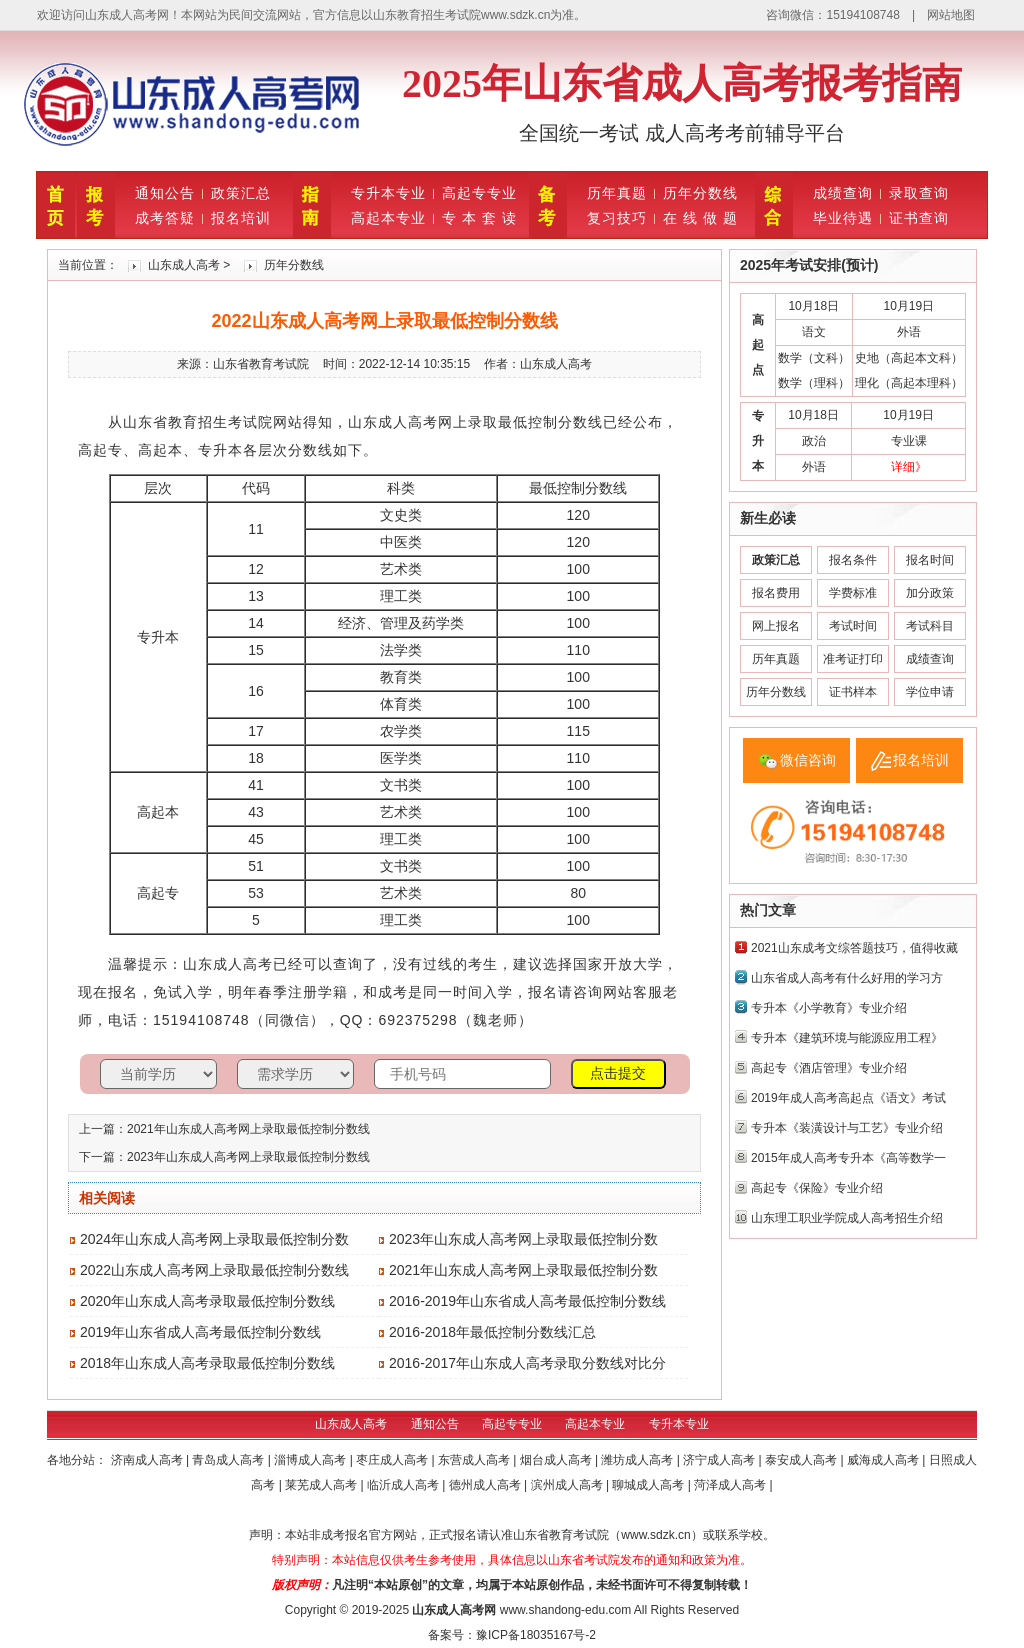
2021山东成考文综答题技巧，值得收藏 (854, 948)
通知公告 (165, 193)
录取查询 (919, 193)
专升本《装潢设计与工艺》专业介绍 (847, 1128)
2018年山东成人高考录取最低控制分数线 (207, 1363)
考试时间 (853, 626)
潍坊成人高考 (638, 1460)
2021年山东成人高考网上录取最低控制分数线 (248, 1129)
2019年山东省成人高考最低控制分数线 (200, 1332)
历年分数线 (700, 193)
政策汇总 (241, 193)
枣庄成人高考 (393, 1460)
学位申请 (930, 692)
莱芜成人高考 (322, 1485)
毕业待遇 (843, 218)
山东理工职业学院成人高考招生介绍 (847, 1218)
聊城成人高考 (649, 1485)
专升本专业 (388, 193)
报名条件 (853, 560)
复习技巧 (617, 218)
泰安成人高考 (802, 1460)
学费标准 (853, 593)
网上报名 (776, 626)
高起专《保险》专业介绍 (817, 1188)
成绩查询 (843, 193)
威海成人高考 (884, 1460)
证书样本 (853, 692)
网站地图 (951, 15)
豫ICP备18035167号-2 (536, 1635)
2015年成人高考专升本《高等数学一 (848, 1158)
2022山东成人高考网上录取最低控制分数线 (214, 1270)
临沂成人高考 (404, 1485)
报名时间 (930, 560)
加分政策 (930, 593)
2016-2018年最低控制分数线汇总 (492, 1332)
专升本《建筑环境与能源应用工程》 (847, 1038)
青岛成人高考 (229, 1460)
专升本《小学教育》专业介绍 (829, 1008)
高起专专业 (479, 193)
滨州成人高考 (568, 1485)
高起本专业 (388, 218)
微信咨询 (808, 760)
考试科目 (930, 626)
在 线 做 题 (700, 218)
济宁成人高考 (720, 1460)
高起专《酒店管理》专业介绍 (829, 1068)
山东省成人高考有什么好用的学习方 (847, 978)
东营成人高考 (475, 1460)
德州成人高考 (486, 1485)
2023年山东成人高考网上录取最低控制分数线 (248, 1157)
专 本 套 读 (479, 218)
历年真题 (617, 193)
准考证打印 (853, 659)
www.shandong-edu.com (565, 1610)
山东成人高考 (184, 265)
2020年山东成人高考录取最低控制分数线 (207, 1301)
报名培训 (241, 218)
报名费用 (776, 593)
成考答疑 (165, 218)
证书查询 (919, 218)
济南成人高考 (148, 1460)
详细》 (909, 467)
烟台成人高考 (557, 1460)
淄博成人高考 (311, 1460)
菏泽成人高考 (731, 1485)
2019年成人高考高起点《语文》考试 (848, 1098)
